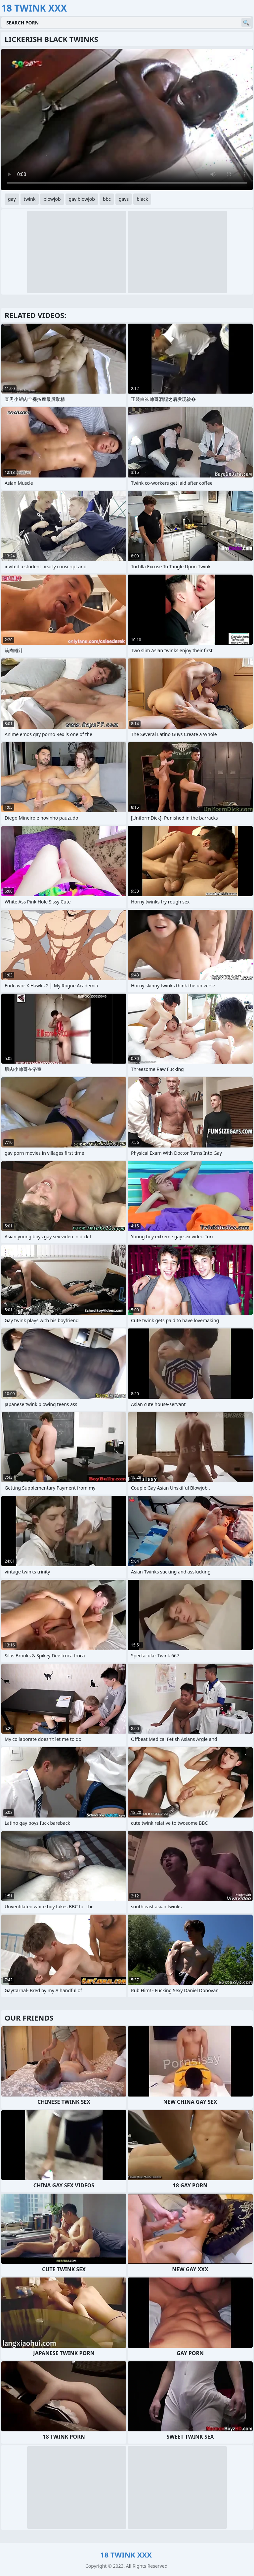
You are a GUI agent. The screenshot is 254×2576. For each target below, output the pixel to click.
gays (124, 199)
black (142, 199)
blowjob (52, 199)
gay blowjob (82, 199)
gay (12, 199)
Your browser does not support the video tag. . (127, 119)
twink (30, 199)
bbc (107, 199)
